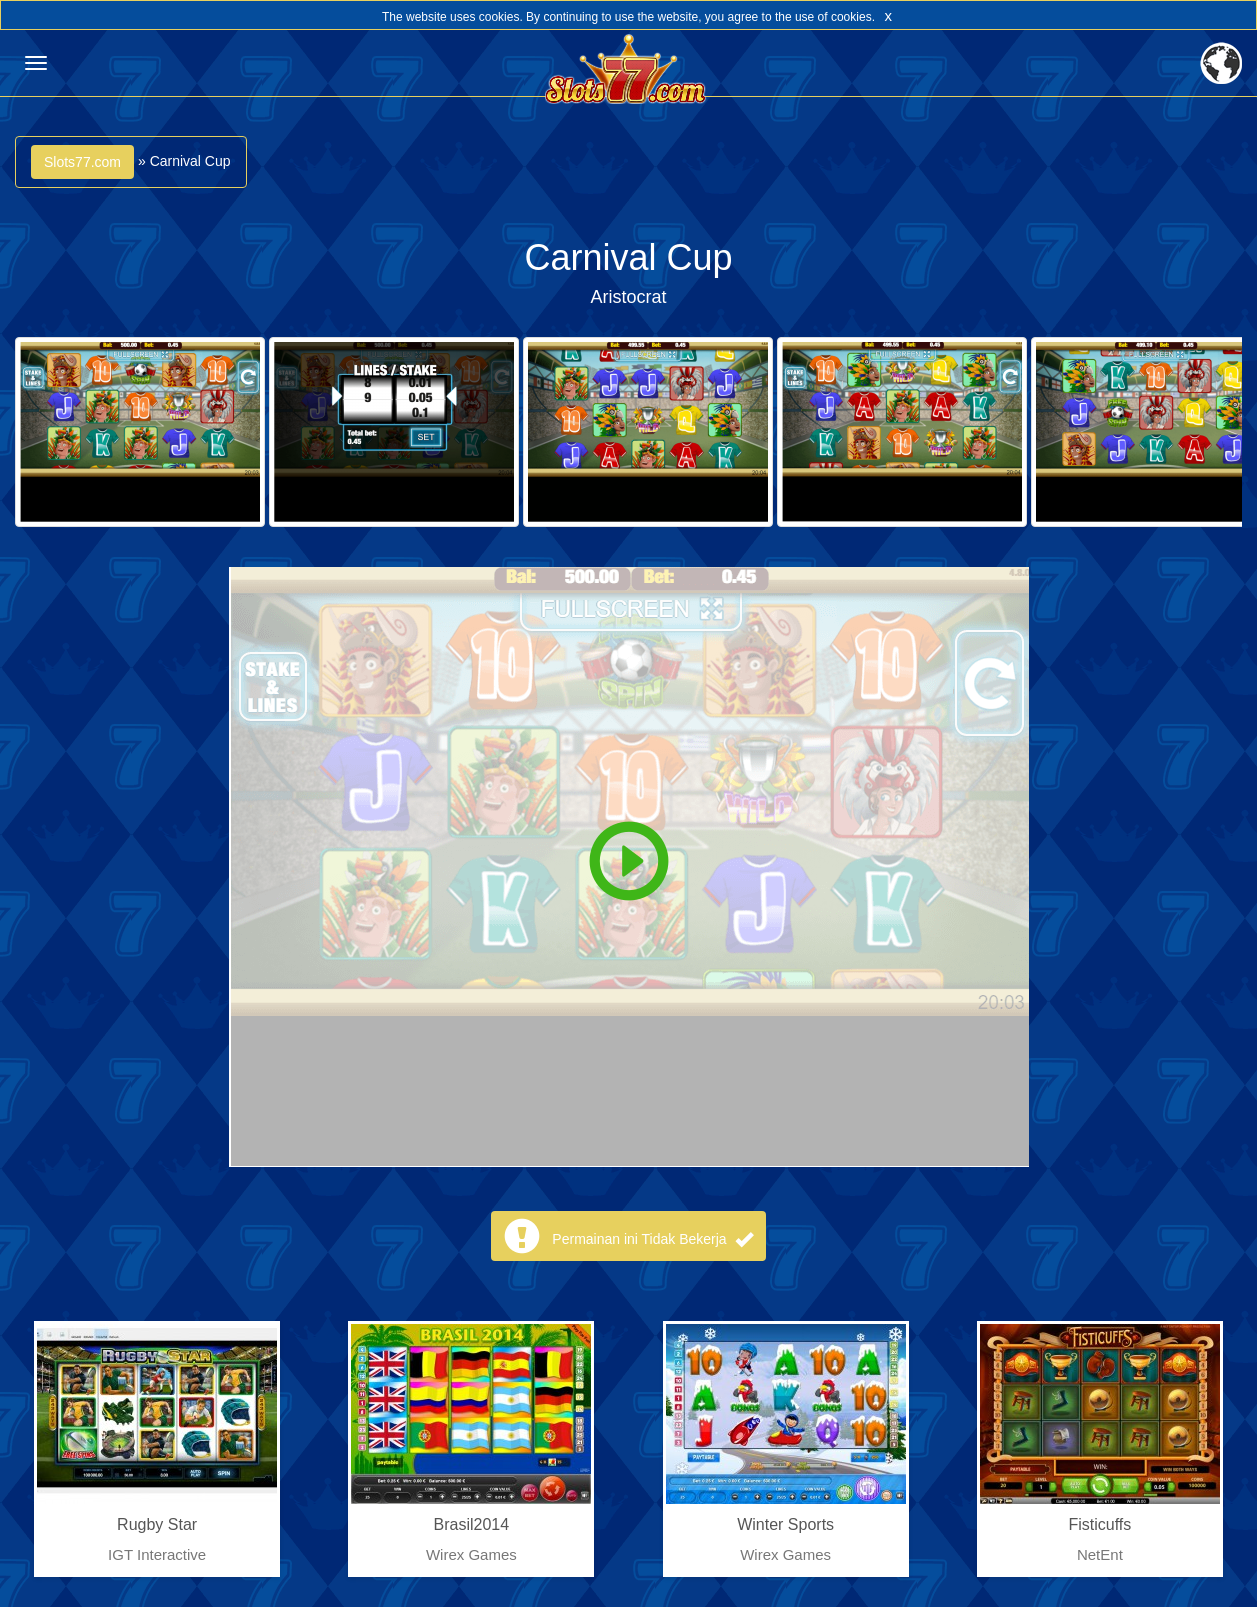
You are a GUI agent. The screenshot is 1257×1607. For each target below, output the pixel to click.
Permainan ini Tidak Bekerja (652, 1239)
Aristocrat (628, 297)
